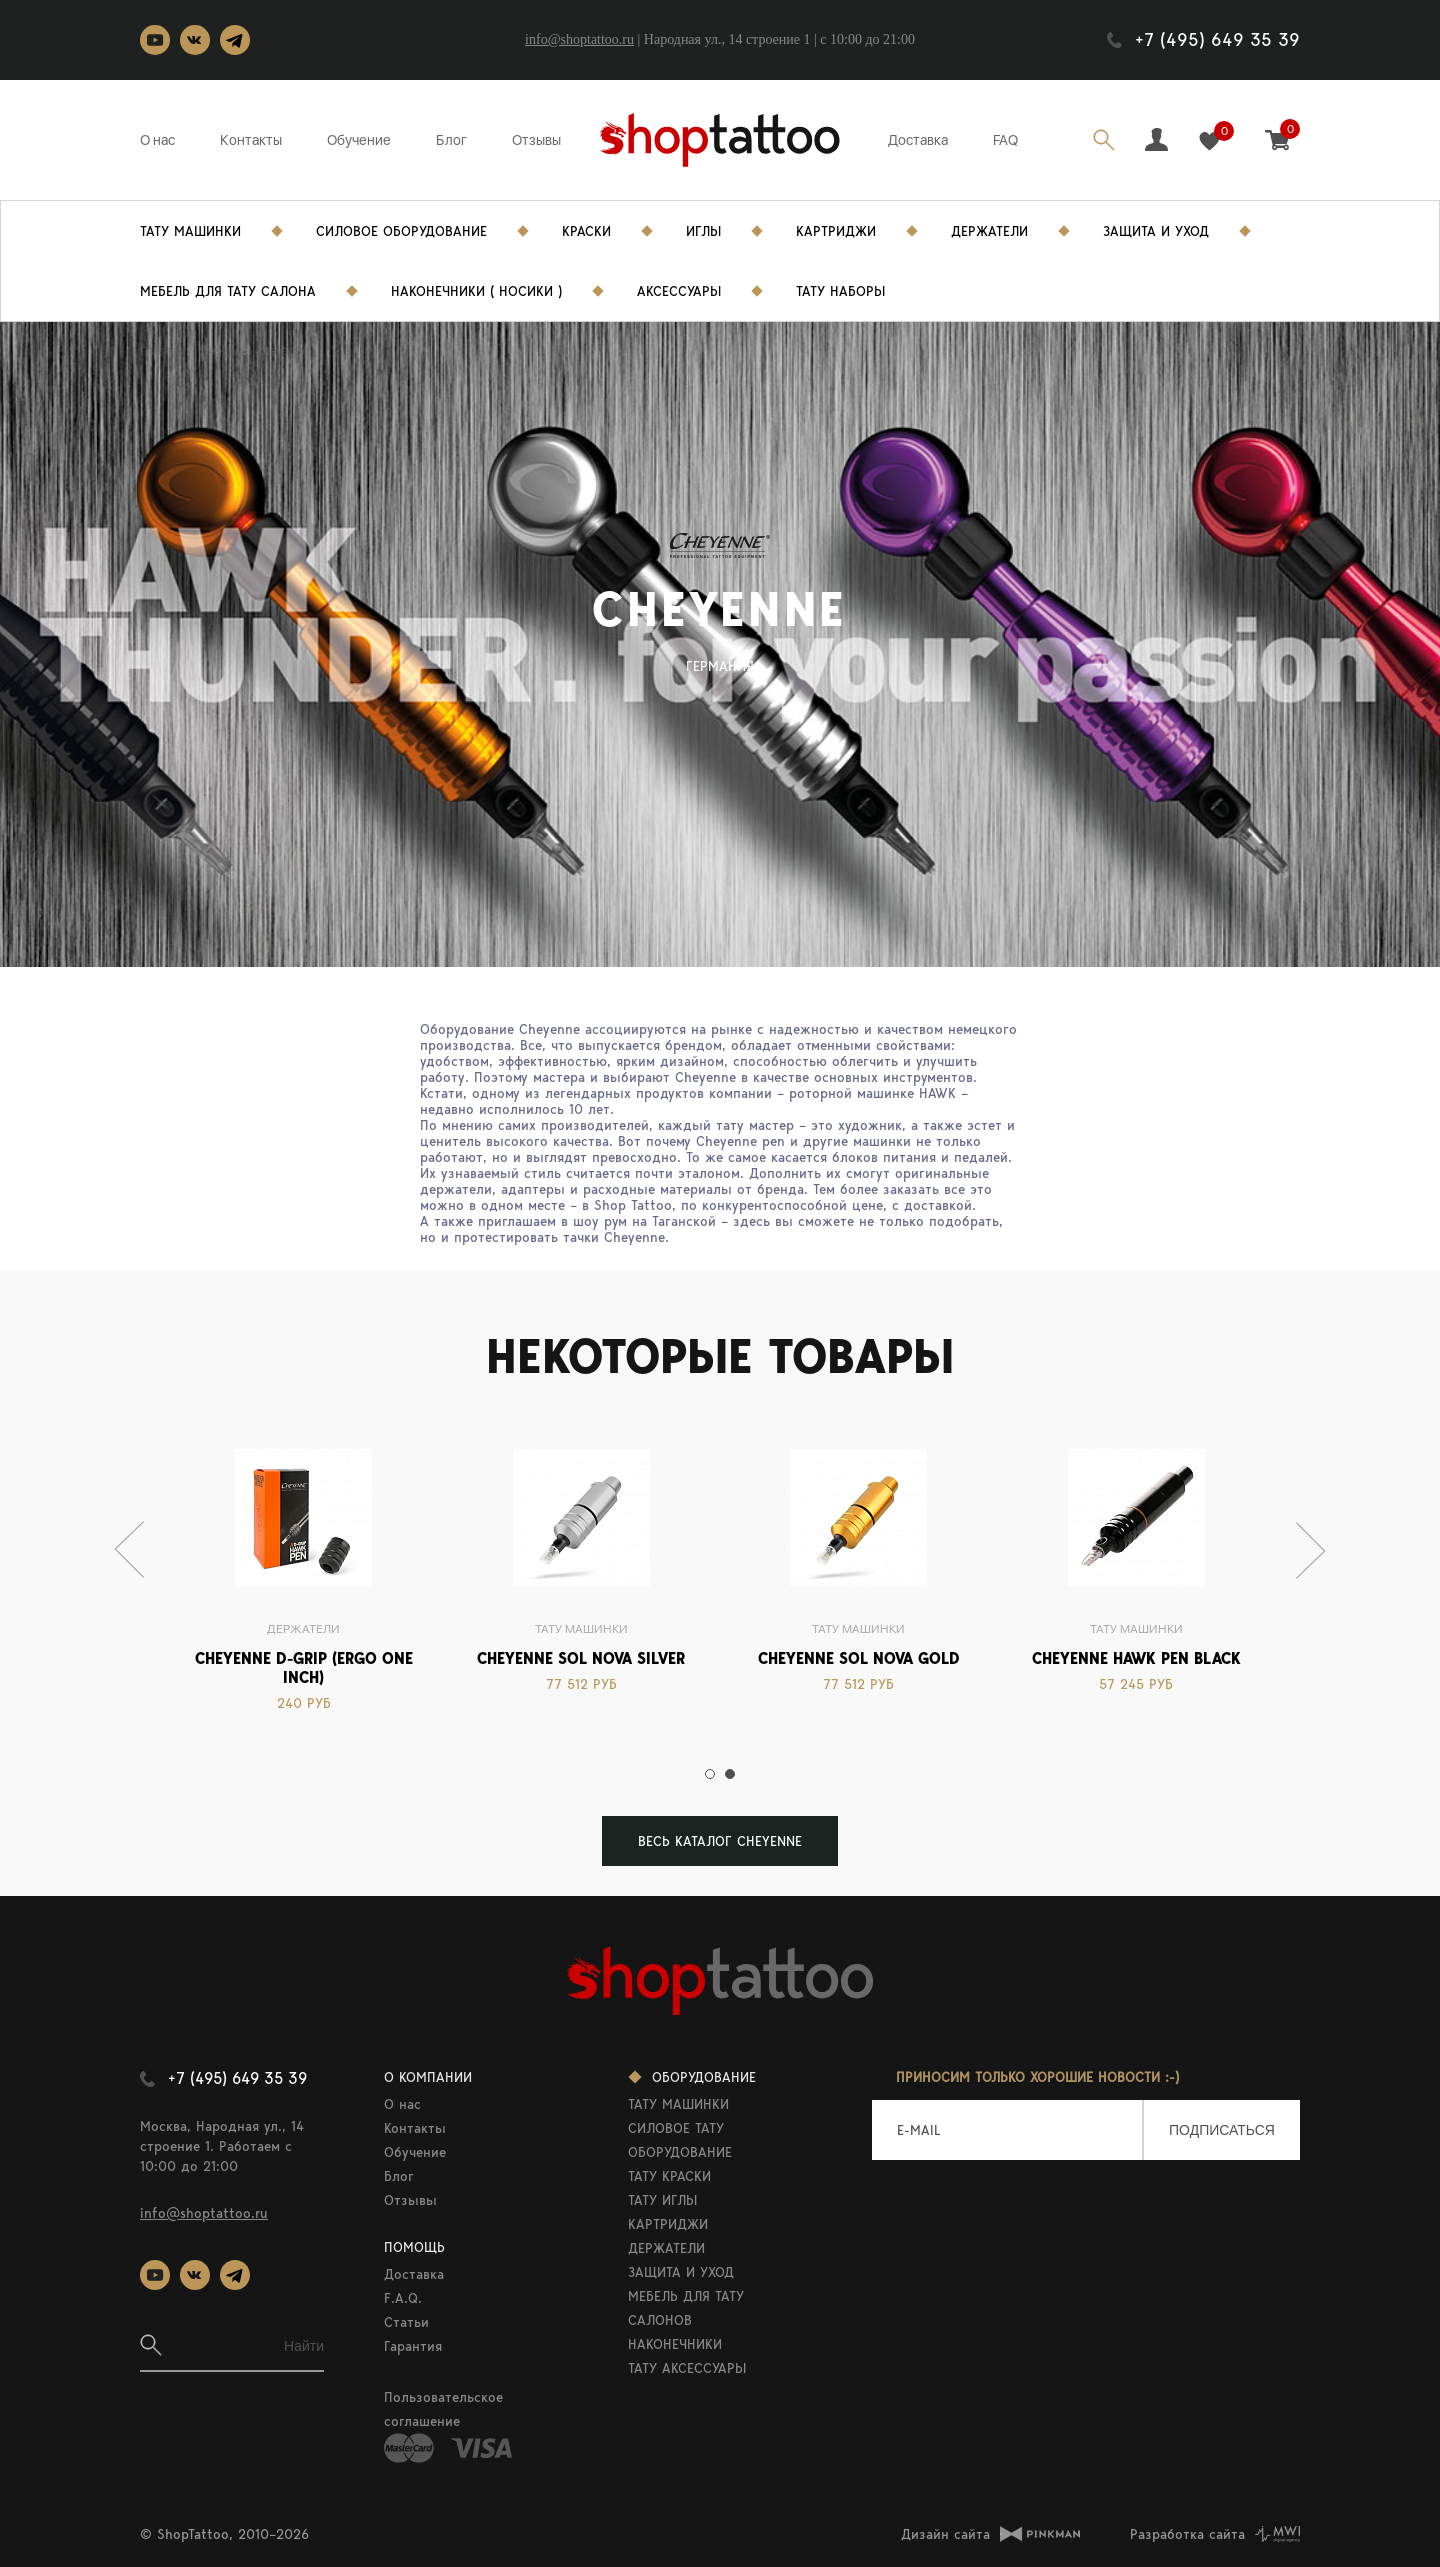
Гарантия (413, 2346)
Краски (586, 231)
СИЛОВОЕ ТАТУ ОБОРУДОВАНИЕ (680, 2140)
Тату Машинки (190, 231)
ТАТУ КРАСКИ (669, 2176)
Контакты (251, 140)
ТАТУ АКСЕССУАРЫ (687, 2368)
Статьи (406, 2322)
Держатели (989, 231)
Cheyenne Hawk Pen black (1136, 1658)
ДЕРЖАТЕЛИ (666, 2248)
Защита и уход (1156, 231)
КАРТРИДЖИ (668, 2224)
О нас (157, 140)
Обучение (359, 140)
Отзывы (536, 140)
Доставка (918, 140)
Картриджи (836, 231)
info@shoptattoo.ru (579, 39)
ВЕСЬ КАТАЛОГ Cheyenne (720, 1841)
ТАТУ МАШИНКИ (678, 2104)
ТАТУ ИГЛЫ (662, 2200)
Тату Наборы (840, 291)
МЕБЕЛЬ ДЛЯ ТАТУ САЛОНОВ (686, 2308)
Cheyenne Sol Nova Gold (859, 1658)
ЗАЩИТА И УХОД (681, 2272)
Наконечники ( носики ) (476, 291)
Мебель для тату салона (228, 291)
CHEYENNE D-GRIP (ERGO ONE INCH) (304, 1668)
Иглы (703, 231)
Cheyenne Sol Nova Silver (581, 1658)
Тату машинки (581, 1629)
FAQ (1005, 140)
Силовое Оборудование (401, 231)
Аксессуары (679, 291)
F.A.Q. (403, 2298)
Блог (451, 140)
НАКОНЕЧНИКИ (675, 2344)
